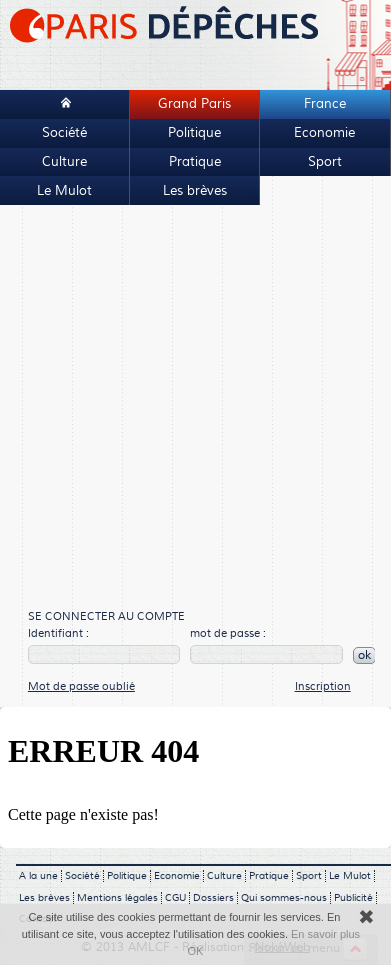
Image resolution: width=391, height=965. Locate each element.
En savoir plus (325, 934)
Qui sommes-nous (284, 898)
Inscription (323, 686)
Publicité (353, 898)
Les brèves (195, 191)
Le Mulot (64, 191)
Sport (325, 162)
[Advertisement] (187, 408)
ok (364, 655)
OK (196, 951)
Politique (194, 133)
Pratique (195, 162)
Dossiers (213, 898)
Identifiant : (58, 633)
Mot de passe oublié (81, 686)
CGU (175, 898)
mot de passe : (228, 633)
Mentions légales (117, 898)
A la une (38, 876)
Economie (324, 133)
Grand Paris (194, 104)
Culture (64, 162)
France (325, 104)
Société (64, 133)
